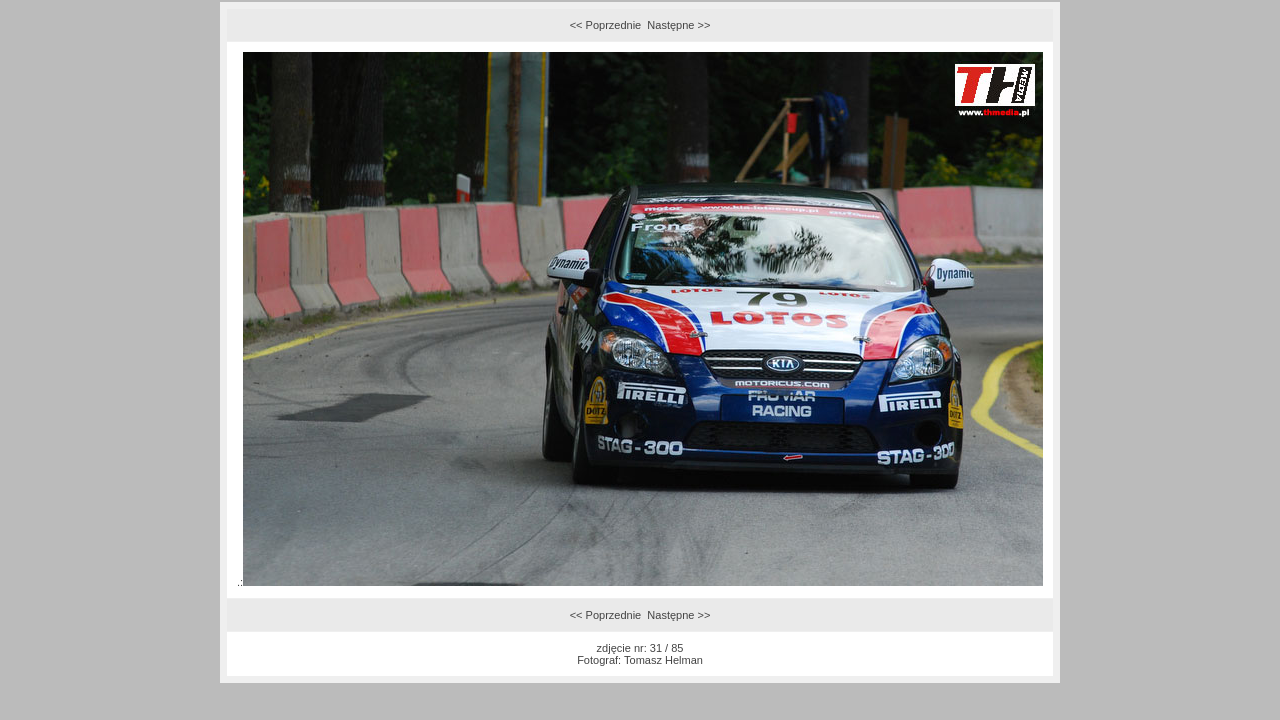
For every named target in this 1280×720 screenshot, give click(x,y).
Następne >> (678, 25)
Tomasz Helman (663, 660)
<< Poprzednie (606, 25)
